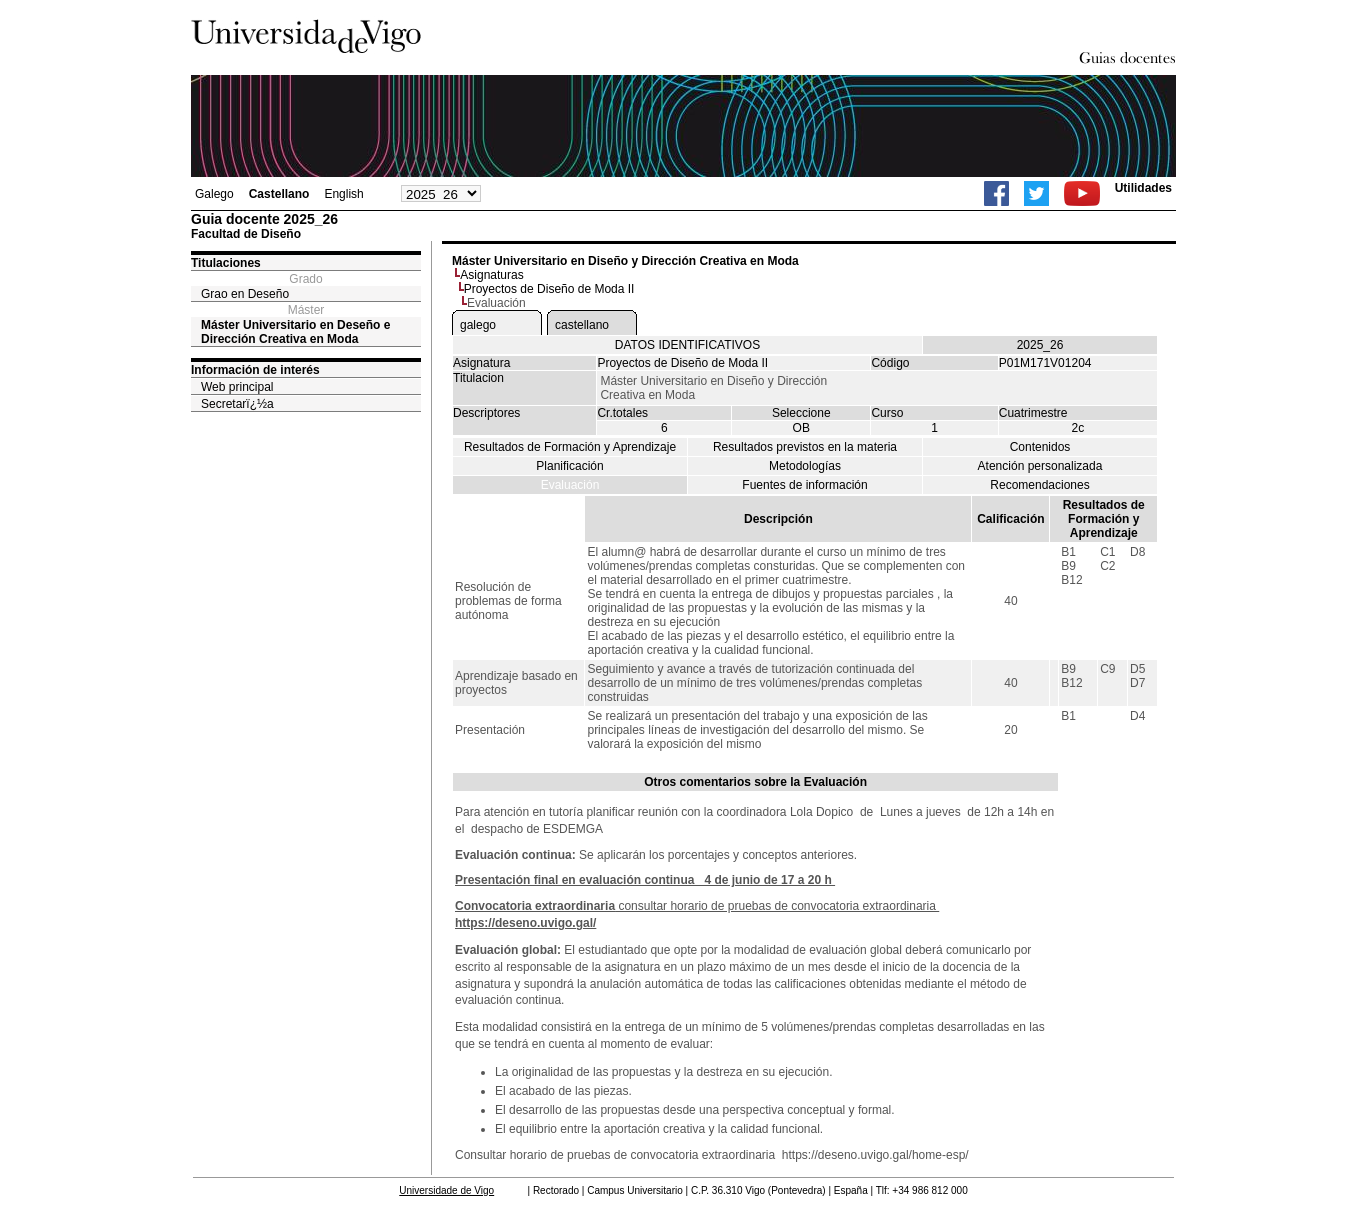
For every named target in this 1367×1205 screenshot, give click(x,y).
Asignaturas (491, 275)
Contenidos (1040, 447)
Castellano (279, 194)
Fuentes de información (804, 485)
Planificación (569, 466)
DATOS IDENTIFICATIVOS (687, 345)
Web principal (237, 387)
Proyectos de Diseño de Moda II (549, 289)
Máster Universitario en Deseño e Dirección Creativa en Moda (295, 332)
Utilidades (1143, 188)
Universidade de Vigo (446, 1190)
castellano (582, 325)
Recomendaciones (1039, 485)
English (343, 194)
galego (478, 325)
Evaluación (570, 485)
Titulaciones (226, 263)
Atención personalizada (1040, 466)
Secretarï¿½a (237, 404)
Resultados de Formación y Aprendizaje (570, 447)
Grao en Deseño (245, 294)
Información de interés (255, 370)
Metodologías (805, 466)
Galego (214, 194)
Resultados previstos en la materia (805, 447)
